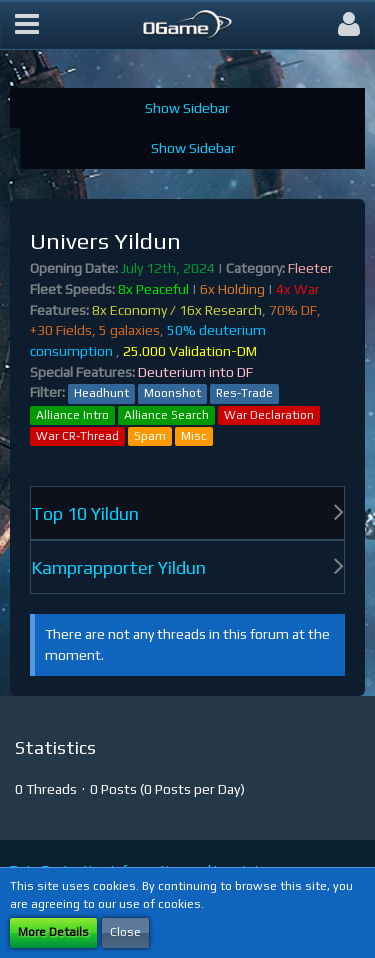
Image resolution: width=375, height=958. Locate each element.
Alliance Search (166, 415)
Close (125, 932)
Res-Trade (244, 393)
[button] (27, 25)
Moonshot (172, 393)
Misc (194, 436)
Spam (150, 436)
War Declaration (269, 415)
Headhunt (101, 393)
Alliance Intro (72, 415)
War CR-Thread (77, 436)
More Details (53, 932)
